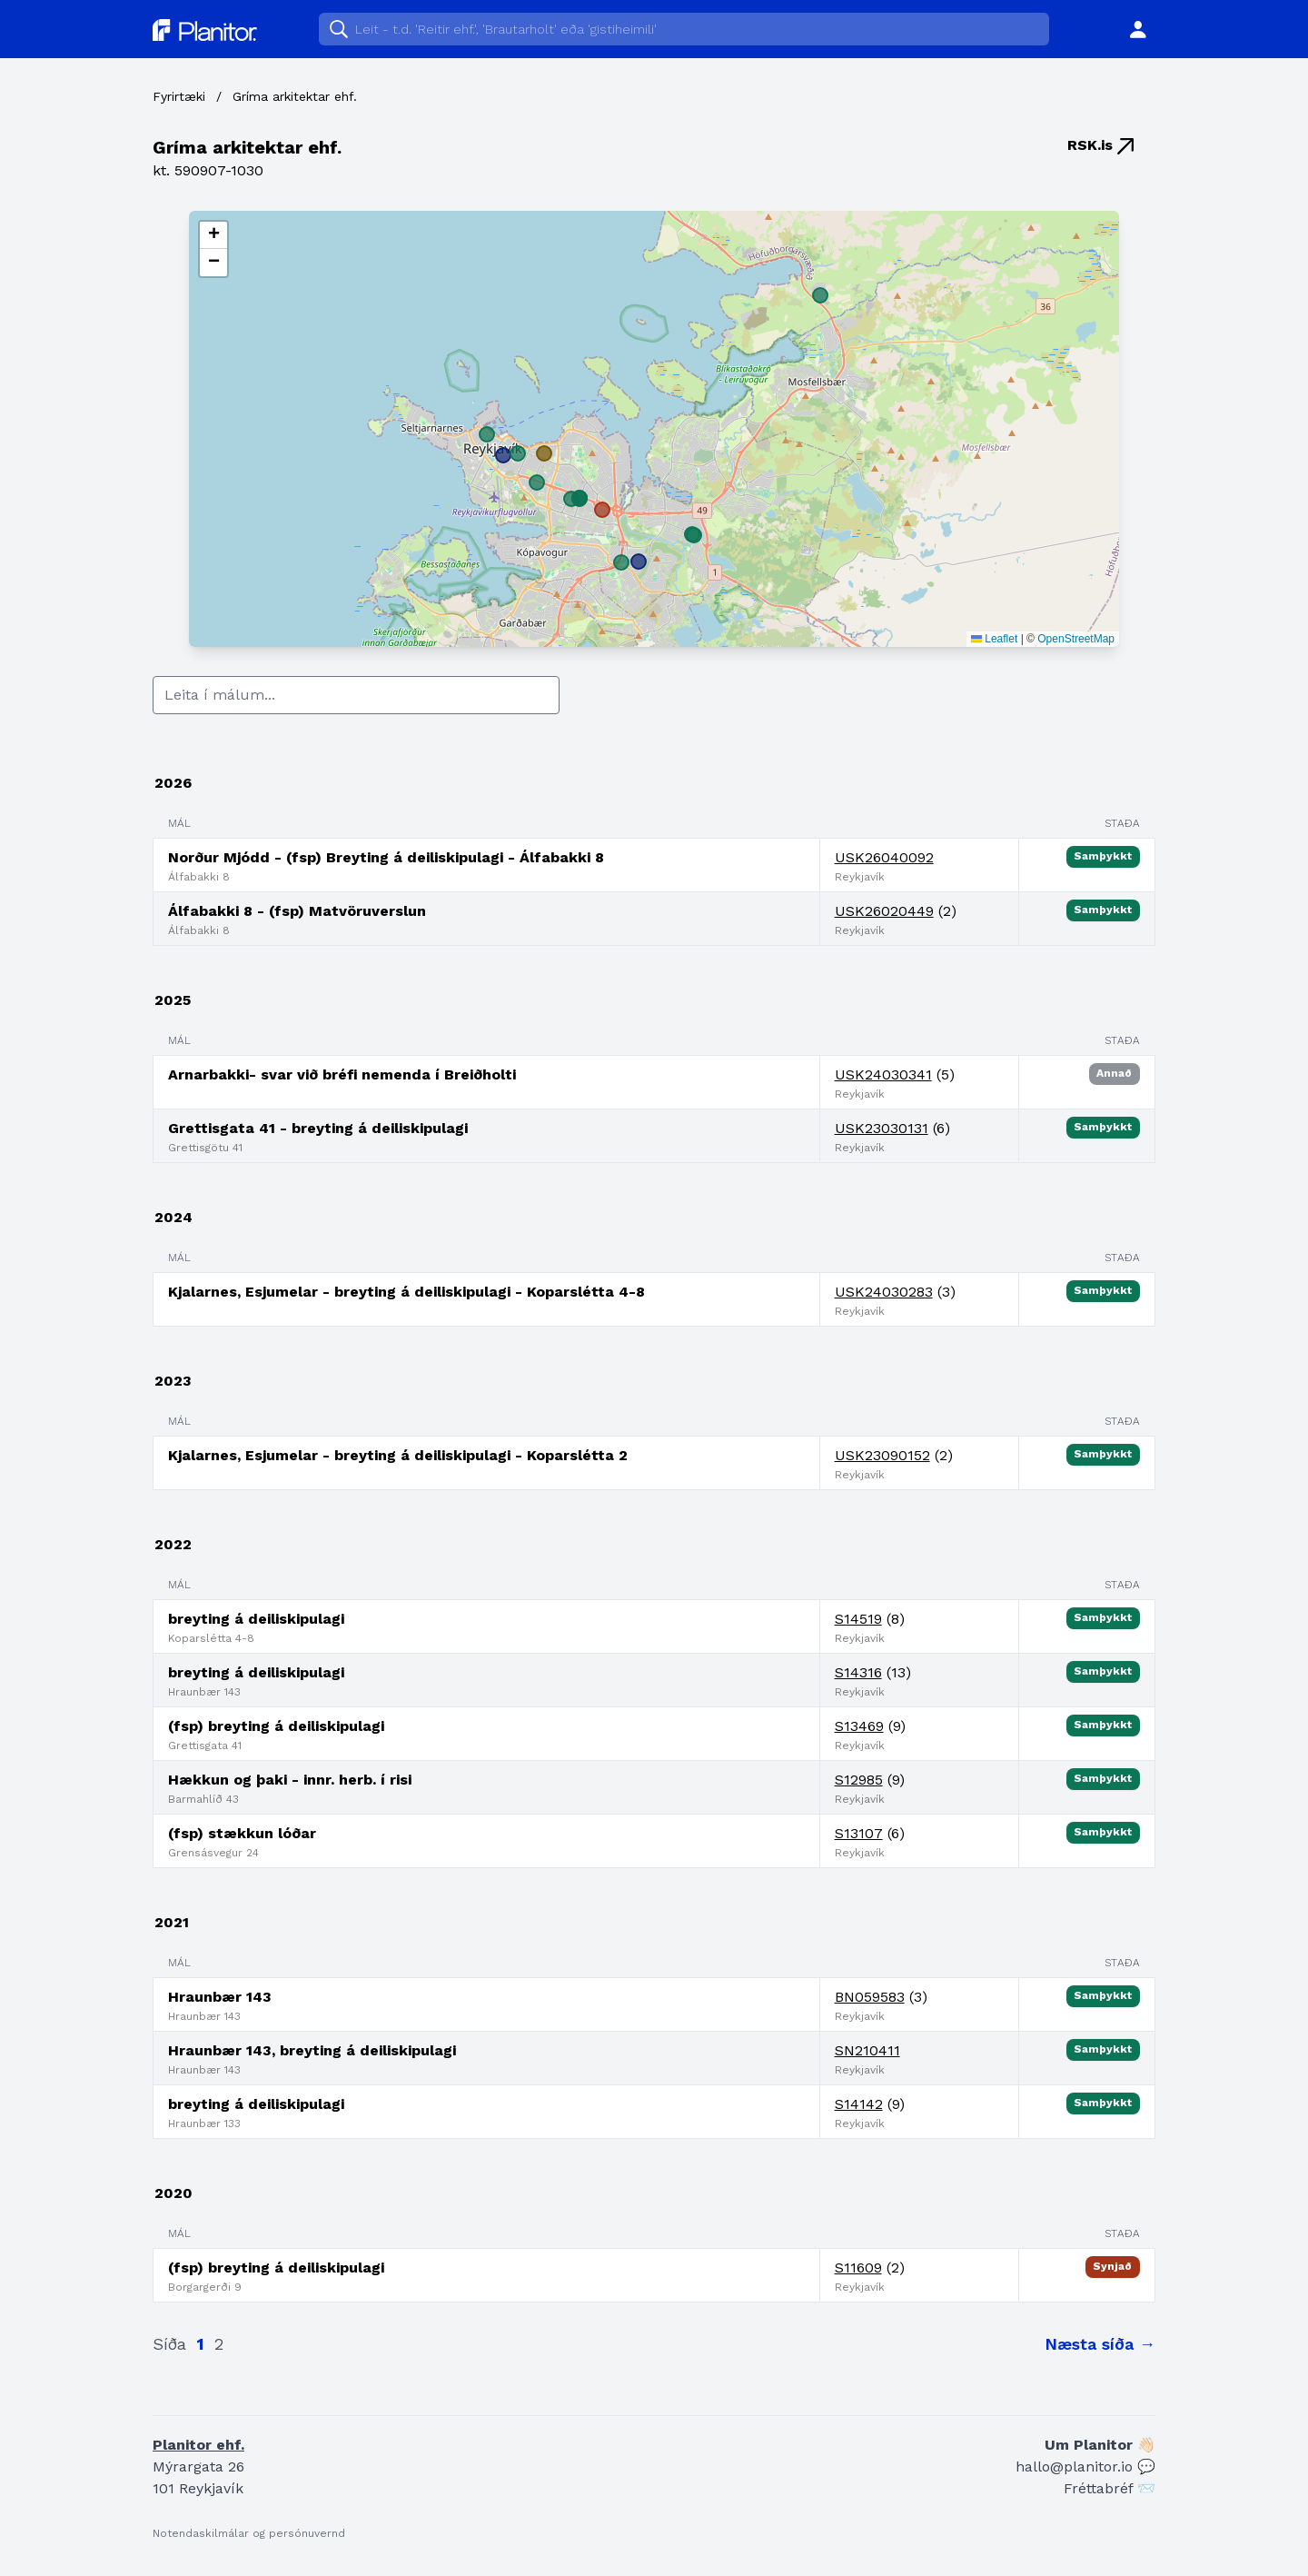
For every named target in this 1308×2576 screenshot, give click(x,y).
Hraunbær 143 (220, 1996)
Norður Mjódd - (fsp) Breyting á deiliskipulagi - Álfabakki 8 (386, 857)
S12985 (859, 1779)
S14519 (858, 1618)
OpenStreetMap (1076, 638)
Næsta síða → (1100, 2343)
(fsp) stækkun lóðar (242, 1833)
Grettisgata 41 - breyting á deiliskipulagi (318, 1128)
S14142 (859, 2104)
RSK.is (1100, 145)
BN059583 (870, 1996)
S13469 (859, 1726)
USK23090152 (882, 1455)
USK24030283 (884, 1291)
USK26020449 (884, 911)
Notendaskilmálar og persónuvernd (249, 2533)
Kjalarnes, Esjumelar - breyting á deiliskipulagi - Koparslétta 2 (398, 1455)
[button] (213, 235)
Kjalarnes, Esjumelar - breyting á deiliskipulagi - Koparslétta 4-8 (406, 1291)
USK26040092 (884, 857)
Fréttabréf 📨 (1109, 2488)
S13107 (859, 1833)
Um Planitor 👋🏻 (1100, 2444)
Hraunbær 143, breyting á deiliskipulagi (312, 2050)
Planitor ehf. (198, 2444)
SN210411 (867, 2050)
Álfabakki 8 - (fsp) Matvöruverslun (297, 911)
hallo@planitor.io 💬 (1085, 2466)
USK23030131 (881, 1128)
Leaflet (994, 638)
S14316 (858, 1672)
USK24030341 (883, 1074)
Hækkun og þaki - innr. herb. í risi (289, 1779)
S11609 (858, 2267)
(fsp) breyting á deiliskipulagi (276, 1726)
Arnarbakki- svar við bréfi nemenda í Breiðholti (342, 1074)
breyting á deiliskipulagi (256, 1618)
